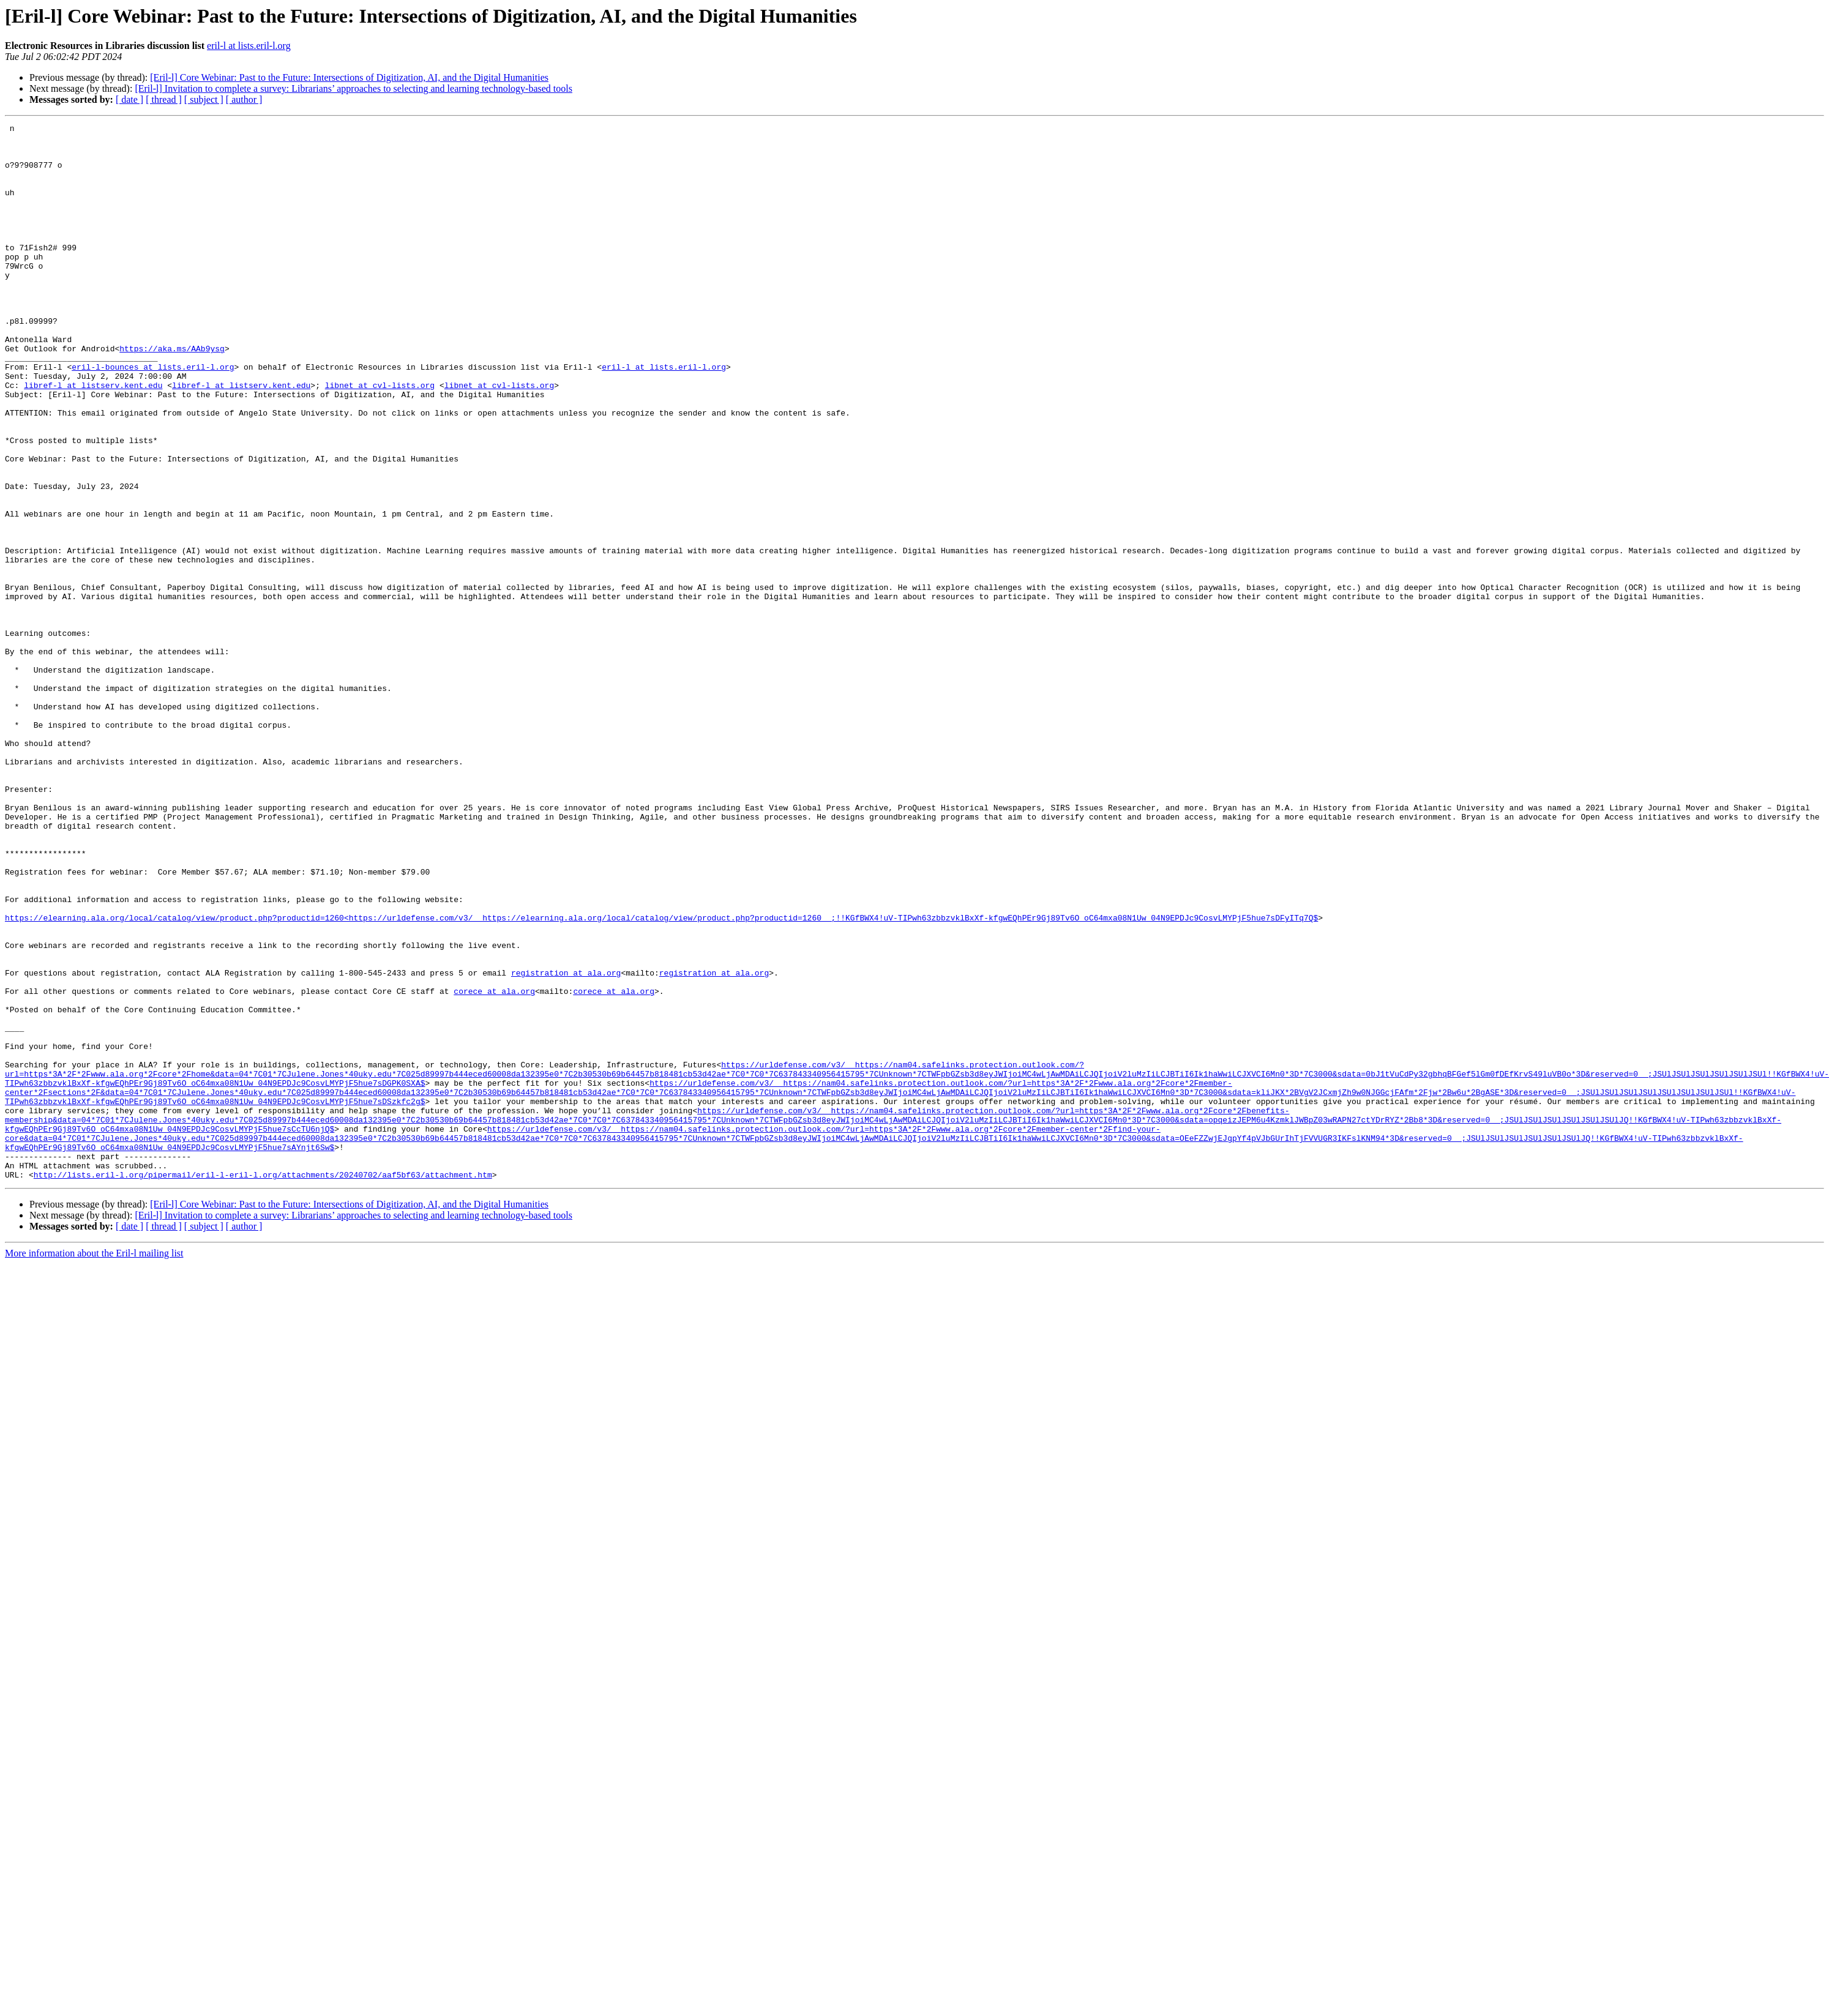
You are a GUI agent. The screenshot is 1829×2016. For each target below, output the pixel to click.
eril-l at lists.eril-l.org (249, 45)
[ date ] (129, 99)
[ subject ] (203, 99)
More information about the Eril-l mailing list (94, 1464)
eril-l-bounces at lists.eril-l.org (153, 416)
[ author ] (244, 99)
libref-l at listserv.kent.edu (93, 438)
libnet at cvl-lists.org (380, 438)
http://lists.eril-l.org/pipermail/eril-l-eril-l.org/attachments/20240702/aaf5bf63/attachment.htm (263, 1385)
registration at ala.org (566, 1143)
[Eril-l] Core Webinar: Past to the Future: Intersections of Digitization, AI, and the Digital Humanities (349, 77)
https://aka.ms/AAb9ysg (172, 394)
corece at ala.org (494, 1165)
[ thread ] (164, 99)
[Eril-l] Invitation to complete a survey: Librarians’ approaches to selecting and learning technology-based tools (353, 88)
